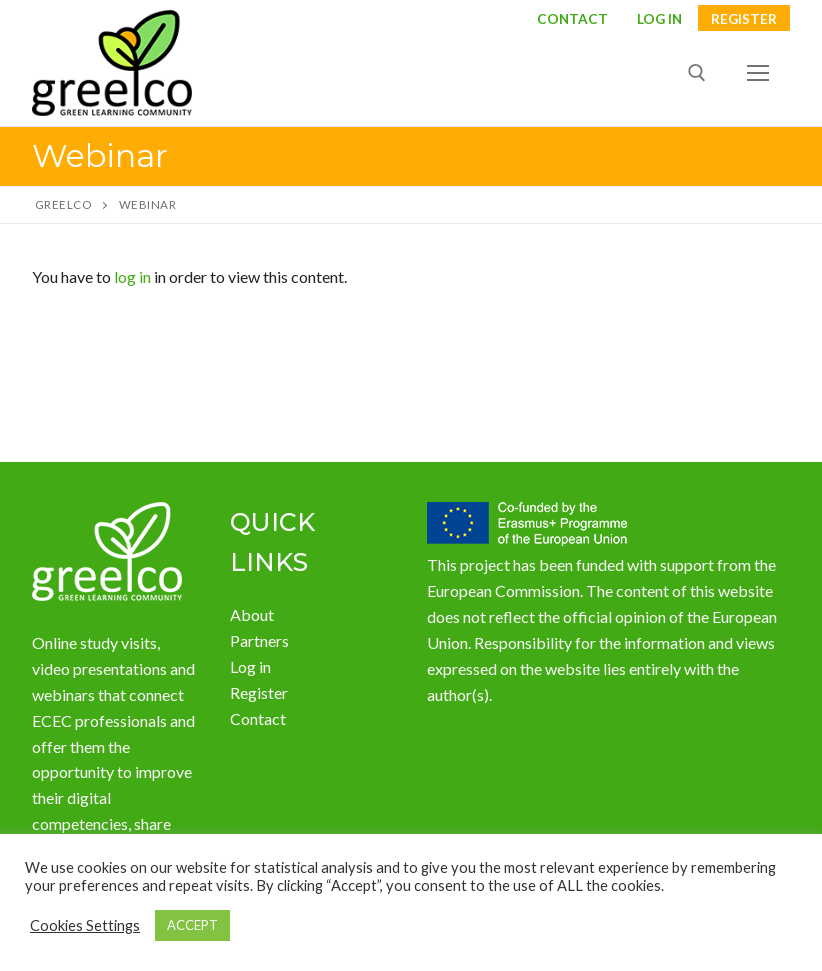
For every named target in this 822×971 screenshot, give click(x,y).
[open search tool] (697, 73)
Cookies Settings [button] (85, 925)
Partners (259, 640)
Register (744, 20)
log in (132, 276)
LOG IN (659, 20)
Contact (572, 20)
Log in (250, 666)
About (252, 614)
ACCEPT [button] (192, 925)
